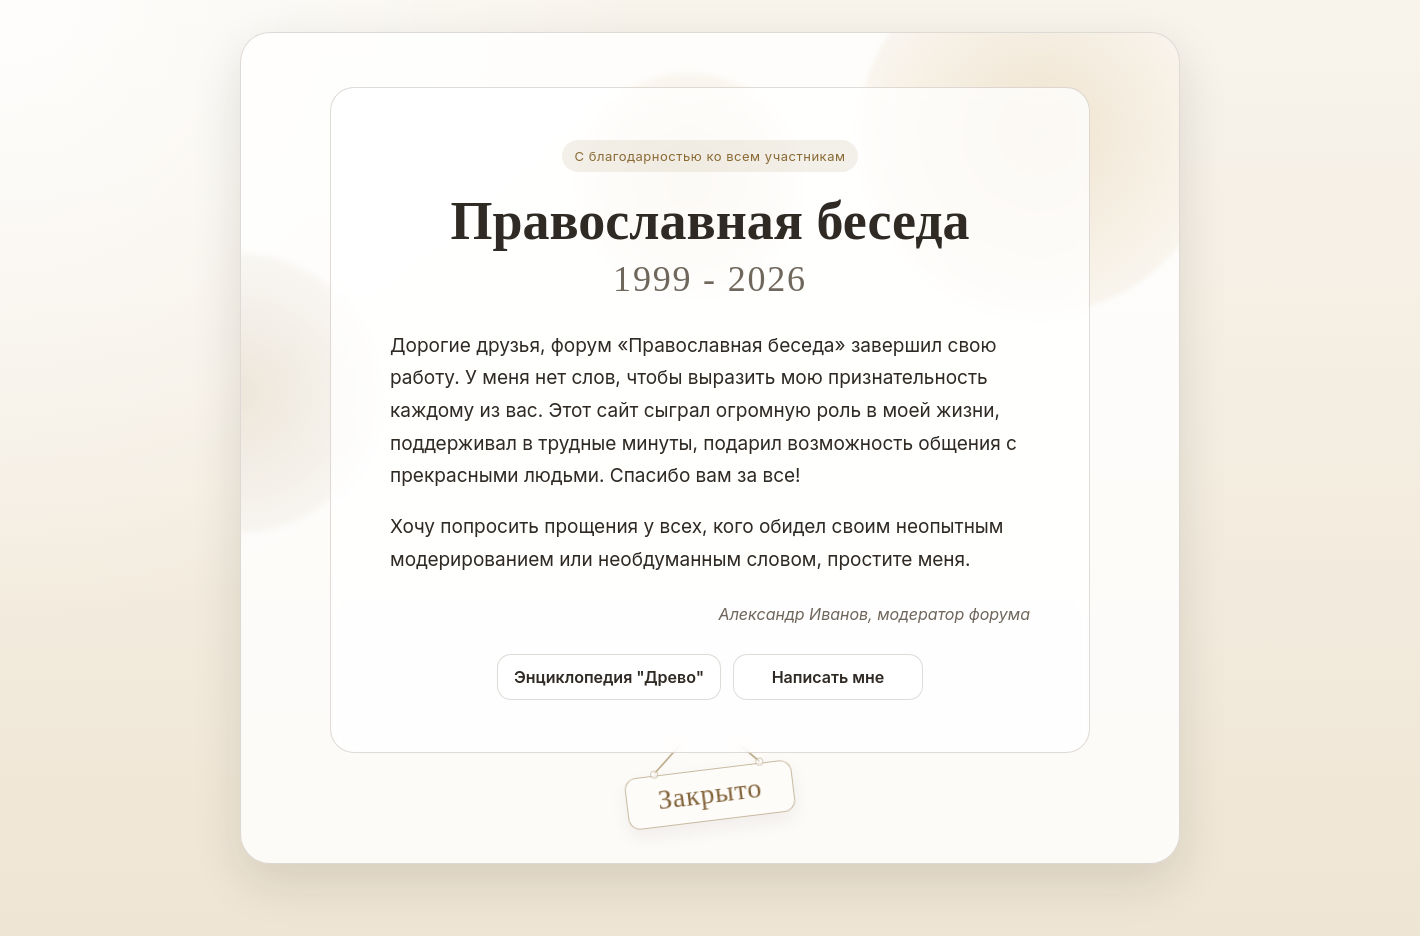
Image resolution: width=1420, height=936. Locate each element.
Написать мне (828, 677)
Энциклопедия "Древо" (609, 677)
